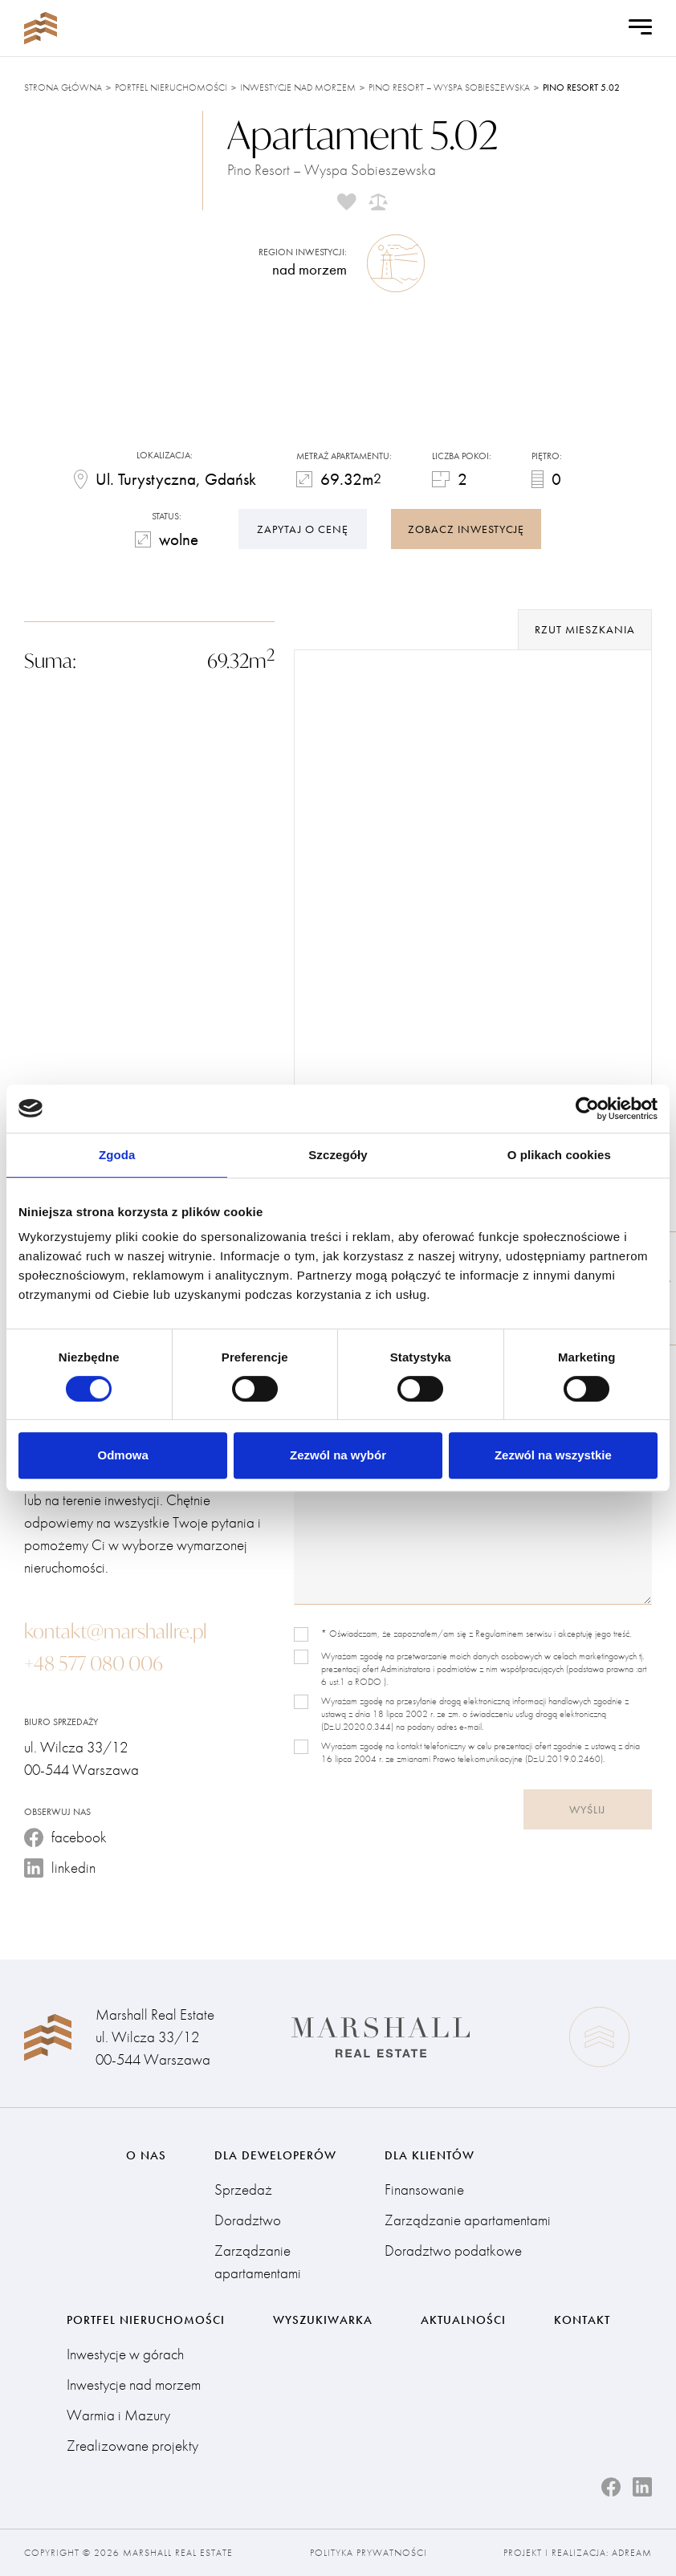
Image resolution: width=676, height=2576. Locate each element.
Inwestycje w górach (125, 2354)
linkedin (60, 1868)
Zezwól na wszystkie (553, 1455)
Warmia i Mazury (118, 2415)
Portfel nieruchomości (171, 87)
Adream (632, 2552)
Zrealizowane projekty (132, 2446)
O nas (146, 2155)
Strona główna (63, 87)
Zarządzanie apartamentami (257, 2261)
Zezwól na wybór (338, 1455)
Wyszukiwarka (323, 2320)
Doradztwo (247, 2220)
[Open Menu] (640, 28)
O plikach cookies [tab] (559, 1155)
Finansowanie (424, 2189)
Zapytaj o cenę (302, 529)
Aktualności (463, 2320)
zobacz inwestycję (466, 529)
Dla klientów (429, 2155)
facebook (65, 1837)
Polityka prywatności (368, 2552)
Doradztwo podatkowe (453, 2250)
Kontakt (582, 2320)
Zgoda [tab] (117, 1155)
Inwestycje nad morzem (298, 87)
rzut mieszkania (585, 629)
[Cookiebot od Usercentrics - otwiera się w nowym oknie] (587, 1109)
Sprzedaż (243, 2189)
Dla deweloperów (275, 2155)
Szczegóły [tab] (337, 1155)
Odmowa (123, 1455)
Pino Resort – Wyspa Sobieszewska (449, 87)
